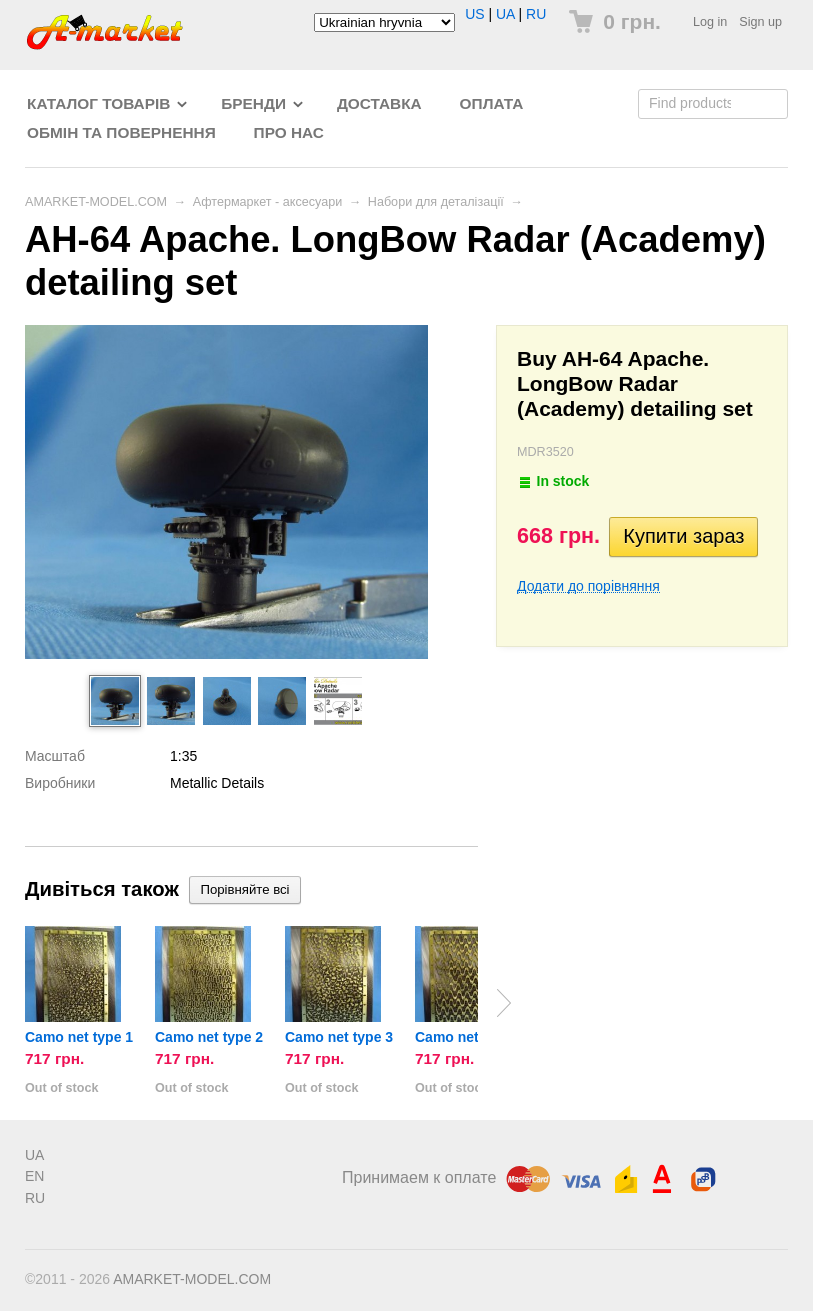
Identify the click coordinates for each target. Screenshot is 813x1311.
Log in (710, 22)
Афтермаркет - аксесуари (268, 202)
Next (504, 1003)
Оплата (492, 103)
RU (536, 14)
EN (34, 1176)
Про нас (289, 132)
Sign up (760, 22)
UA (505, 14)
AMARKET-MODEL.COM (96, 202)
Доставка (379, 103)
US (474, 14)
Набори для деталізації (436, 202)
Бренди (253, 103)
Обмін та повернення (121, 132)
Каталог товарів (98, 103)
